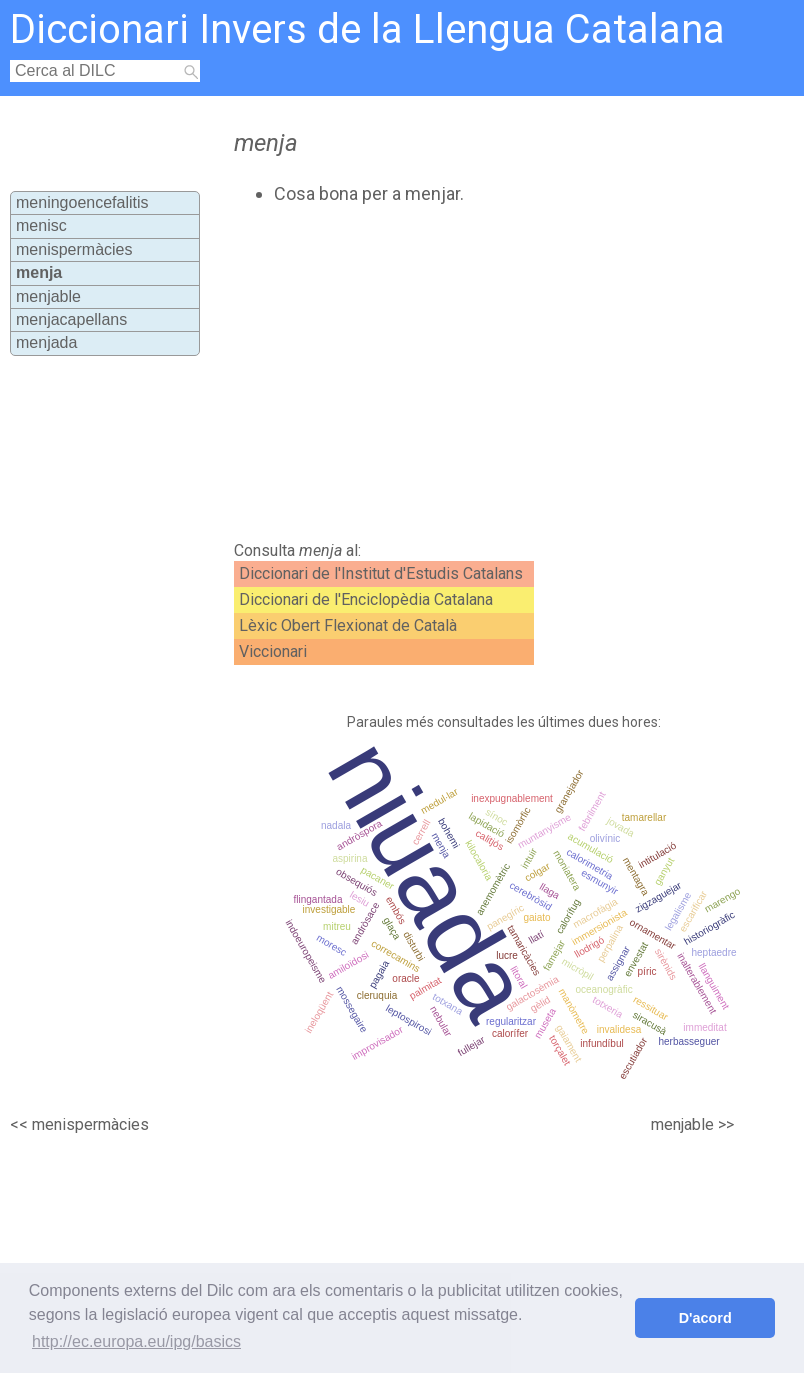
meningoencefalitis (82, 202)
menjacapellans (71, 319)
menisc (41, 225)
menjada (46, 342)
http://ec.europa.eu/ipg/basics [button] (136, 1341)
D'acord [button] (705, 1318)
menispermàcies (74, 249)
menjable (48, 296)
